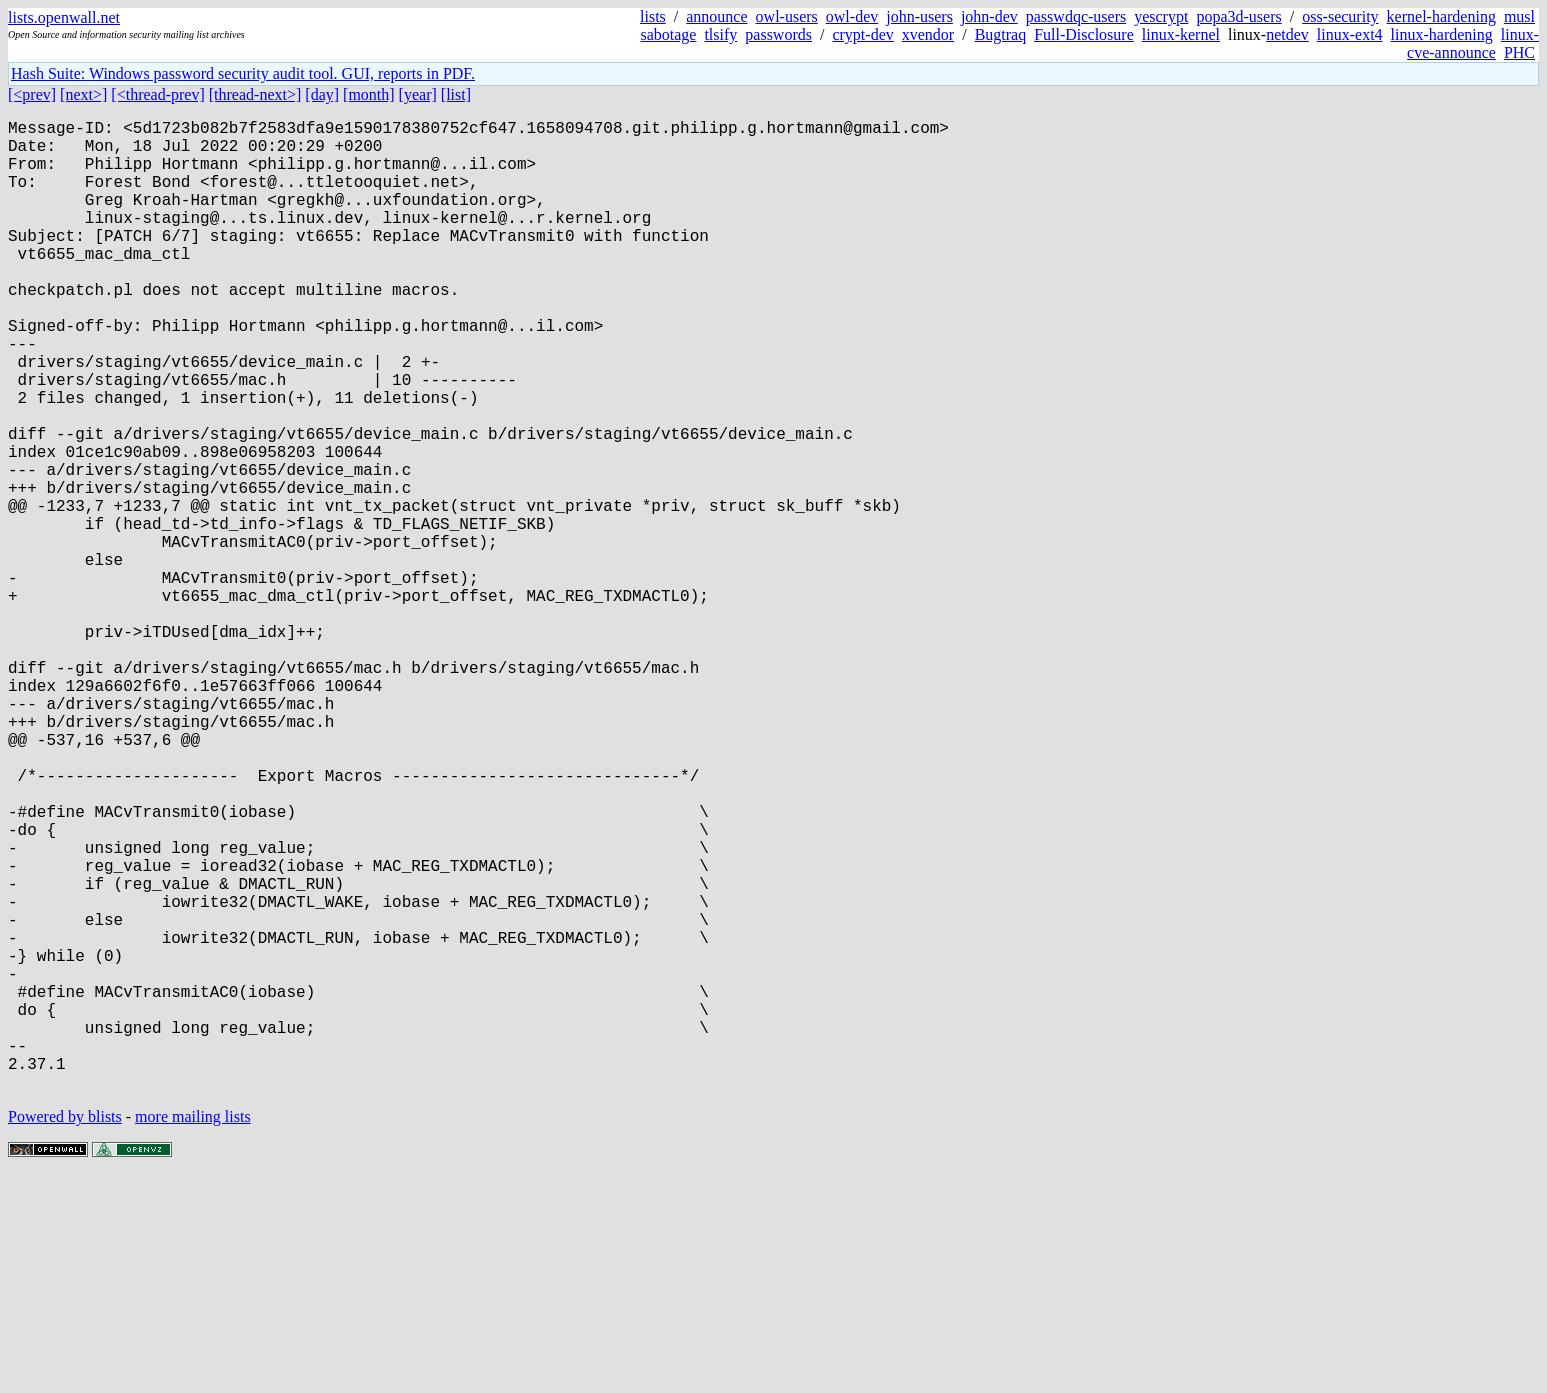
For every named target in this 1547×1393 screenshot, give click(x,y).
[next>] (83, 94)
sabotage (668, 34)
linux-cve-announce (1473, 43)
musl (1519, 16)
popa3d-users (1238, 16)
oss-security (1340, 16)
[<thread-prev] (157, 94)
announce (716, 16)
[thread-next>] (255, 94)
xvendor (928, 34)
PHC (1519, 52)
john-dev (989, 16)
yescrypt (1161, 16)
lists (653, 16)
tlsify (720, 34)
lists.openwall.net (64, 17)
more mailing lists (193, 1332)
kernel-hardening (1441, 16)
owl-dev (852, 16)
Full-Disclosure (1084, 34)
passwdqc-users (1076, 16)
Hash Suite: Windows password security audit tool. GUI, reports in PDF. (243, 73)
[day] (322, 94)
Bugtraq (1001, 34)
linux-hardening (1442, 34)
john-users (919, 16)
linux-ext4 (1350, 34)
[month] (369, 94)
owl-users (787, 16)
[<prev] (32, 94)
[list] (456, 94)
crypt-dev (862, 34)
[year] (418, 94)
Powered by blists (65, 1332)
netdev (1287, 34)
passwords (778, 34)
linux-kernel (1181, 34)
